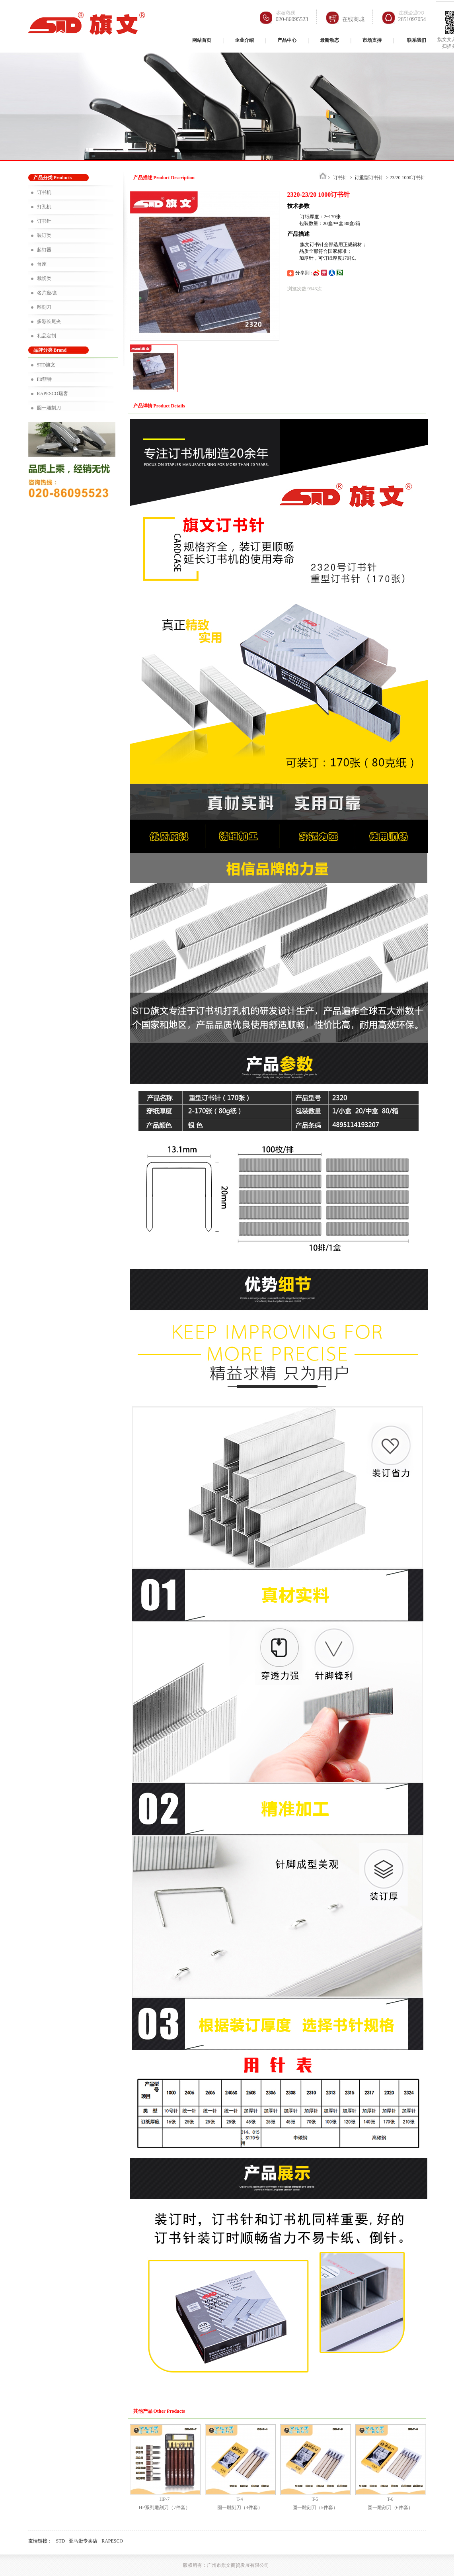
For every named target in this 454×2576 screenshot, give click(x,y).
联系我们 (416, 40)
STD (60, 2541)
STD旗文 (46, 365)
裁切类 (44, 278)
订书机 (44, 192)
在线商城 (353, 19)
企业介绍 (244, 40)
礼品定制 (46, 336)
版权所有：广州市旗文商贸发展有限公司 (226, 2565)
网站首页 (201, 40)
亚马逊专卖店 (83, 2541)
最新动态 (329, 40)
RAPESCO (112, 2541)
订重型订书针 (369, 177)
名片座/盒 (47, 293)
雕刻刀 (44, 307)
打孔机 (44, 206)
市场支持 (372, 40)
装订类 (44, 235)
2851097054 (412, 19)
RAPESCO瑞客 (52, 393)
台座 (42, 264)
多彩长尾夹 (49, 321)
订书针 (44, 221)
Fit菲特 (44, 379)
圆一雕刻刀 (49, 408)
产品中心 (286, 40)
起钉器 (44, 250)
